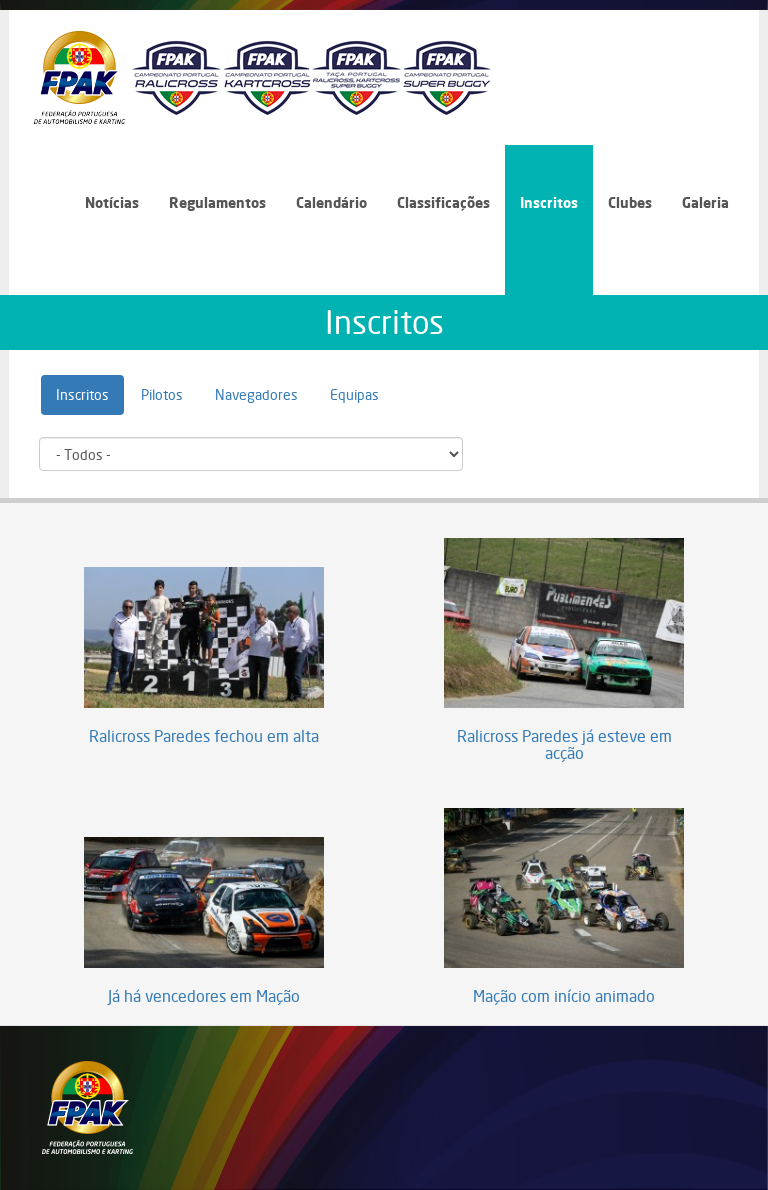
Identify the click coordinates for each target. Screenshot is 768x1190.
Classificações (443, 202)
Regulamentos (217, 202)
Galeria (705, 202)
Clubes (630, 202)
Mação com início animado (564, 997)
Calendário (331, 202)
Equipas (354, 394)
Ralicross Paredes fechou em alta (204, 737)
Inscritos (549, 202)
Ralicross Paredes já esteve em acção (564, 745)
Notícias (112, 202)
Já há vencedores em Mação (204, 997)
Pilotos (162, 394)
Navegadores (256, 394)
